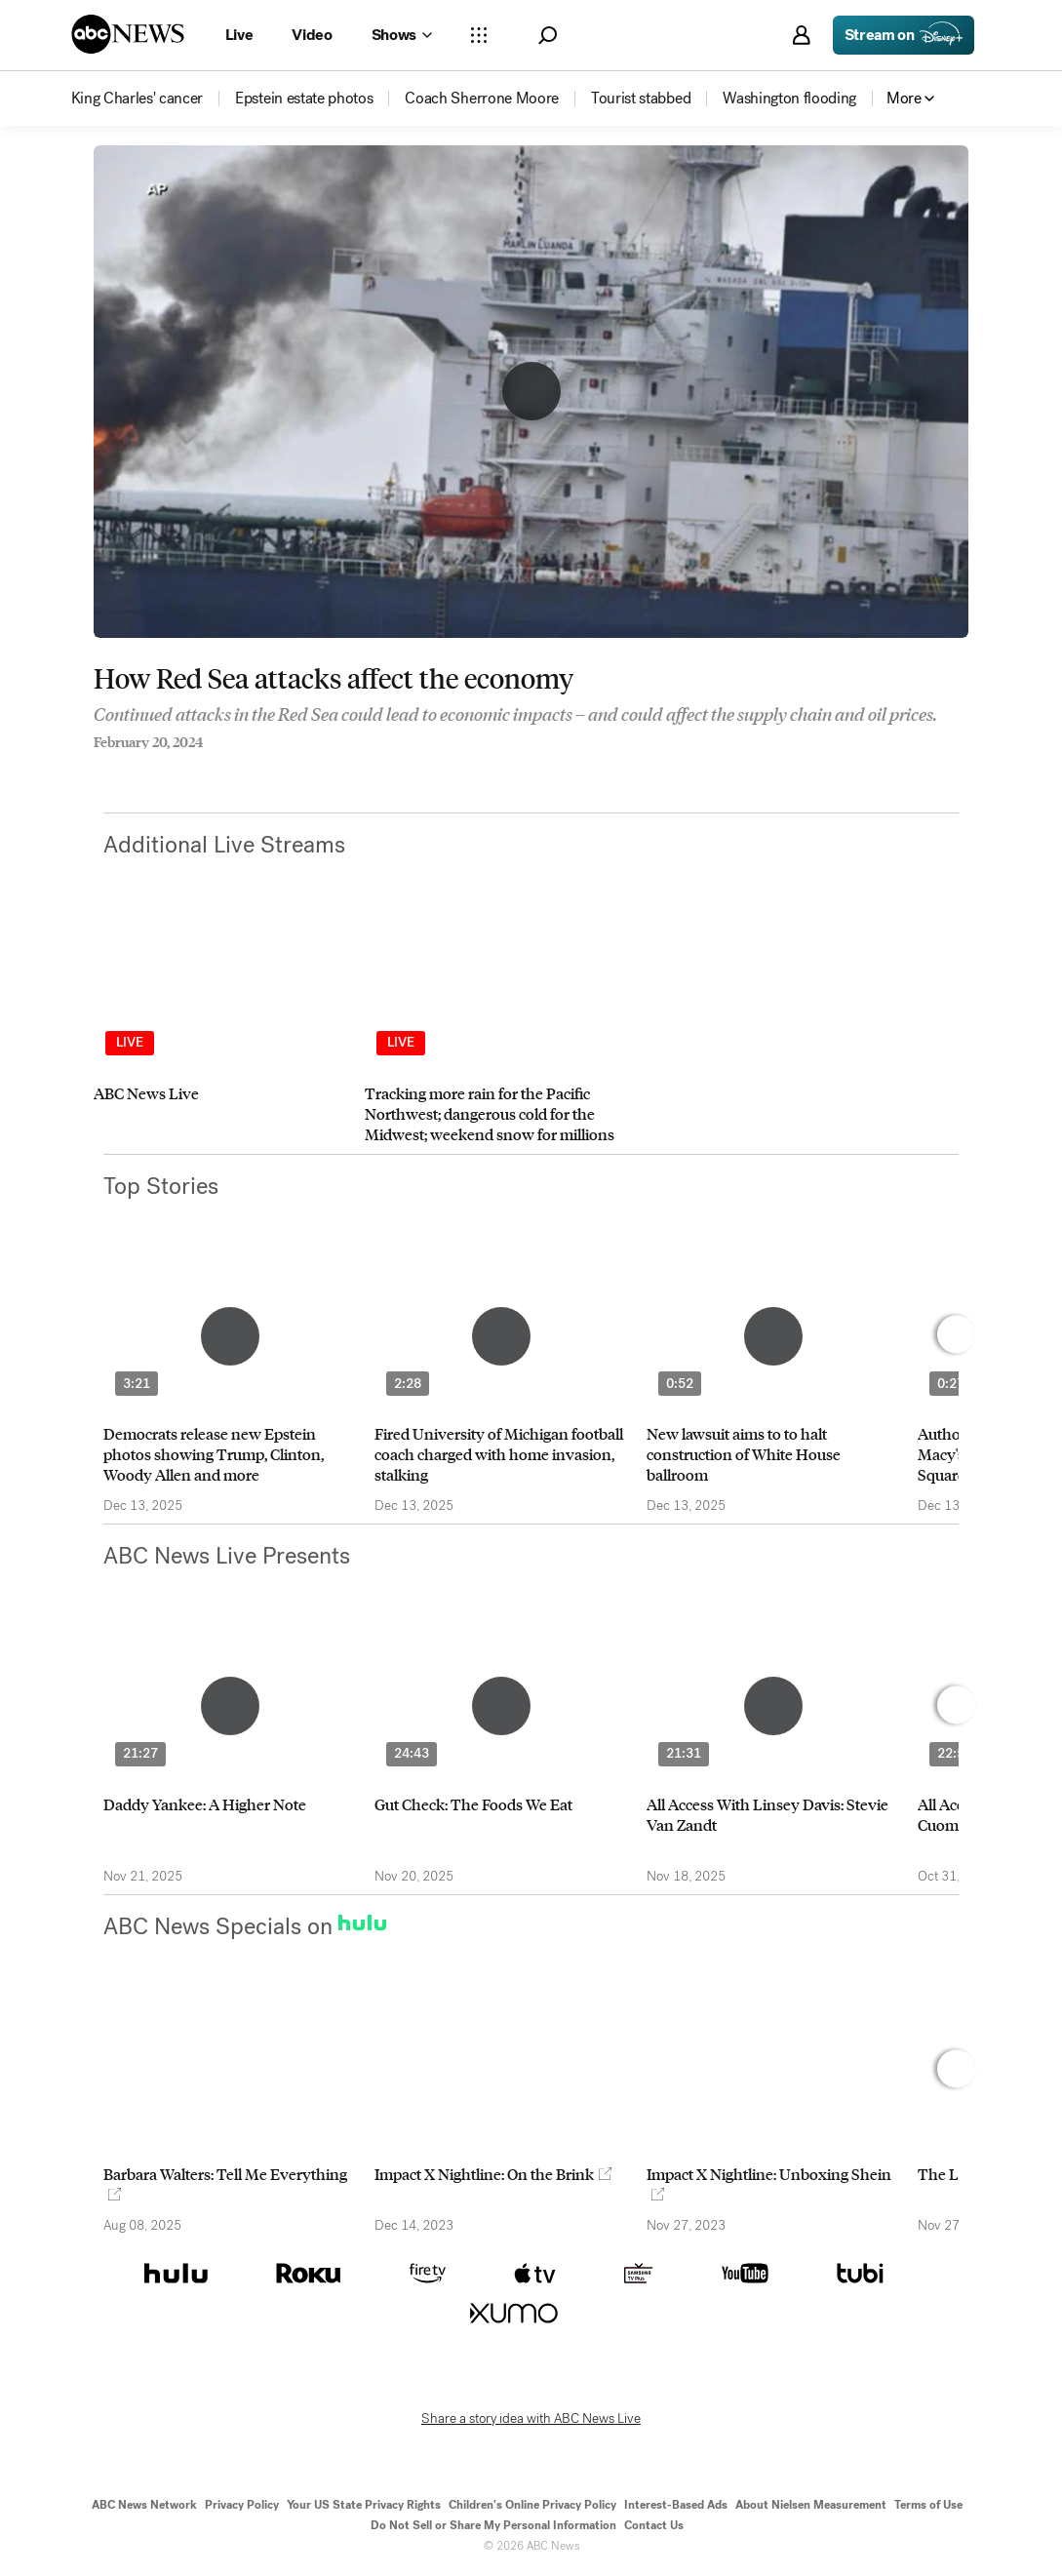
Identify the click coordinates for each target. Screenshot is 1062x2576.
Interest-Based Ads (676, 2505)
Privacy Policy (242, 2505)
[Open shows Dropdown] (402, 35)
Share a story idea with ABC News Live (531, 2419)
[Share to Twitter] (137, 768)
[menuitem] (137, 98)
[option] (220, 1033)
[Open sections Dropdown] (478, 35)
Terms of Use (928, 2505)
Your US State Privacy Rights (364, 2505)
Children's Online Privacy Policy (532, 2505)
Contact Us (654, 2525)
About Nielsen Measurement (810, 2505)
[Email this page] (176, 768)
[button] (547, 35)
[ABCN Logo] (127, 34)
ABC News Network (144, 2505)
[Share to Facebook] (98, 768)
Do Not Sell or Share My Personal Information (493, 2525)
